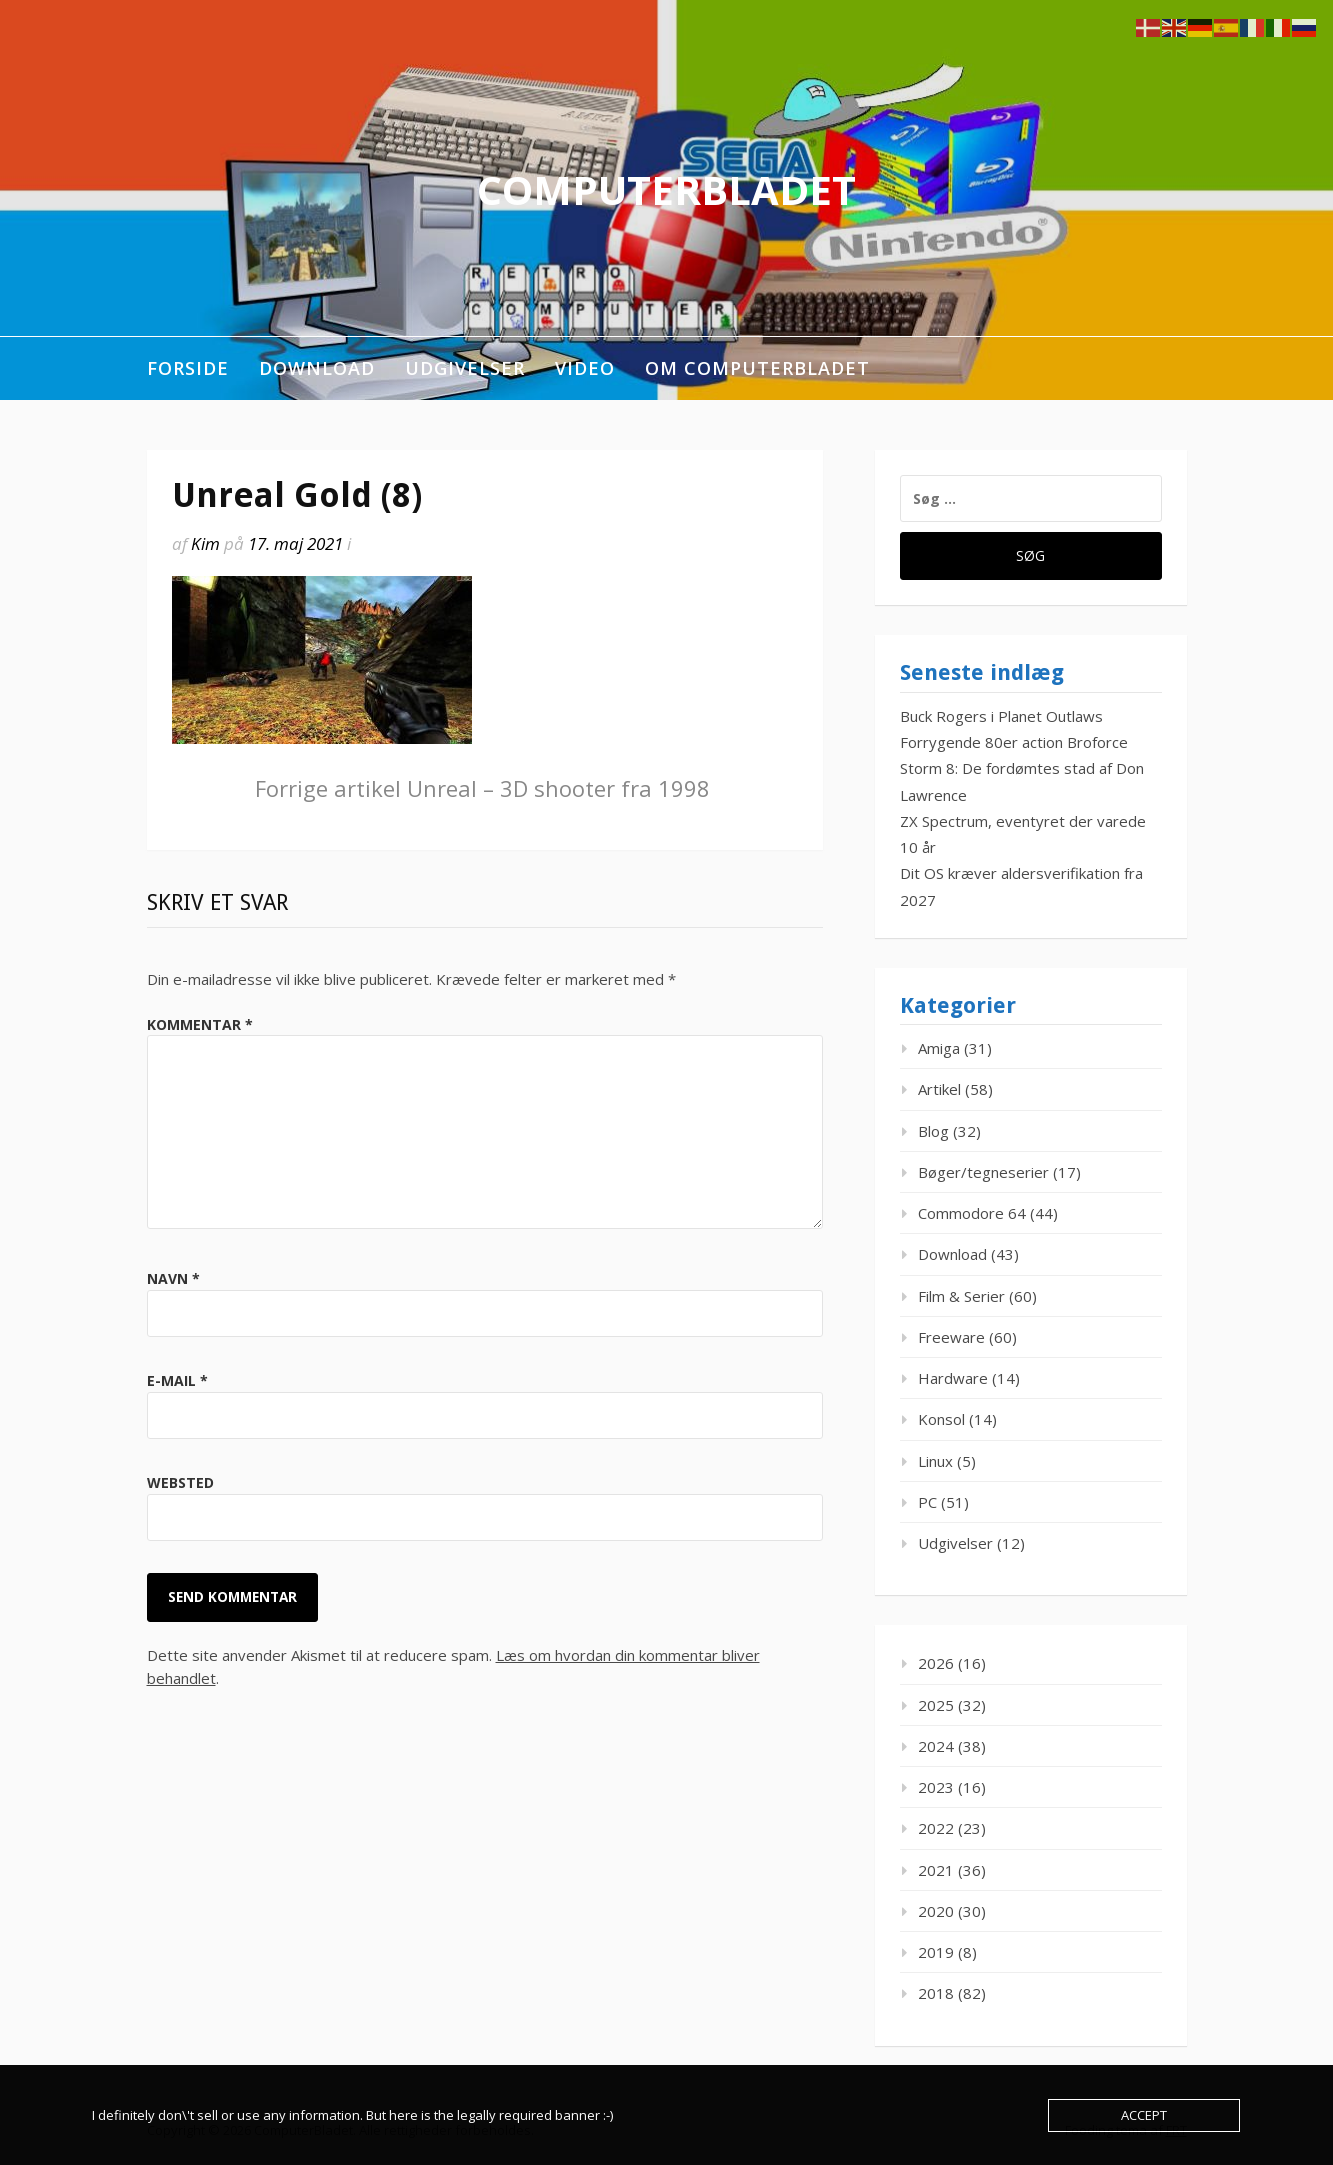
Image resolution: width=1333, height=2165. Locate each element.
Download (317, 368)
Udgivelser (465, 368)
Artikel (939, 1089)
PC (927, 1502)
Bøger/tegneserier (983, 1172)
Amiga (939, 1048)
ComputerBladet (666, 189)
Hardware (953, 1378)
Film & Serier (961, 1296)
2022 (936, 1828)
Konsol (941, 1419)
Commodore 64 (972, 1213)
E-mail (177, 1380)
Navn (173, 1278)
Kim (205, 543)
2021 (936, 1870)
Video (585, 368)
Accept (1144, 2115)
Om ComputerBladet (757, 368)
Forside (188, 368)
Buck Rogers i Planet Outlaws (1001, 716)
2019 (936, 1952)
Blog (933, 1131)
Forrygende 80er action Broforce (1014, 742)
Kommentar (200, 1024)
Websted (180, 1482)
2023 (936, 1787)
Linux (935, 1461)
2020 (936, 1911)
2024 (936, 1746)
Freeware (951, 1337)
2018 (936, 1993)
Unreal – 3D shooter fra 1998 (482, 788)
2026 (936, 1663)
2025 (936, 1705)
